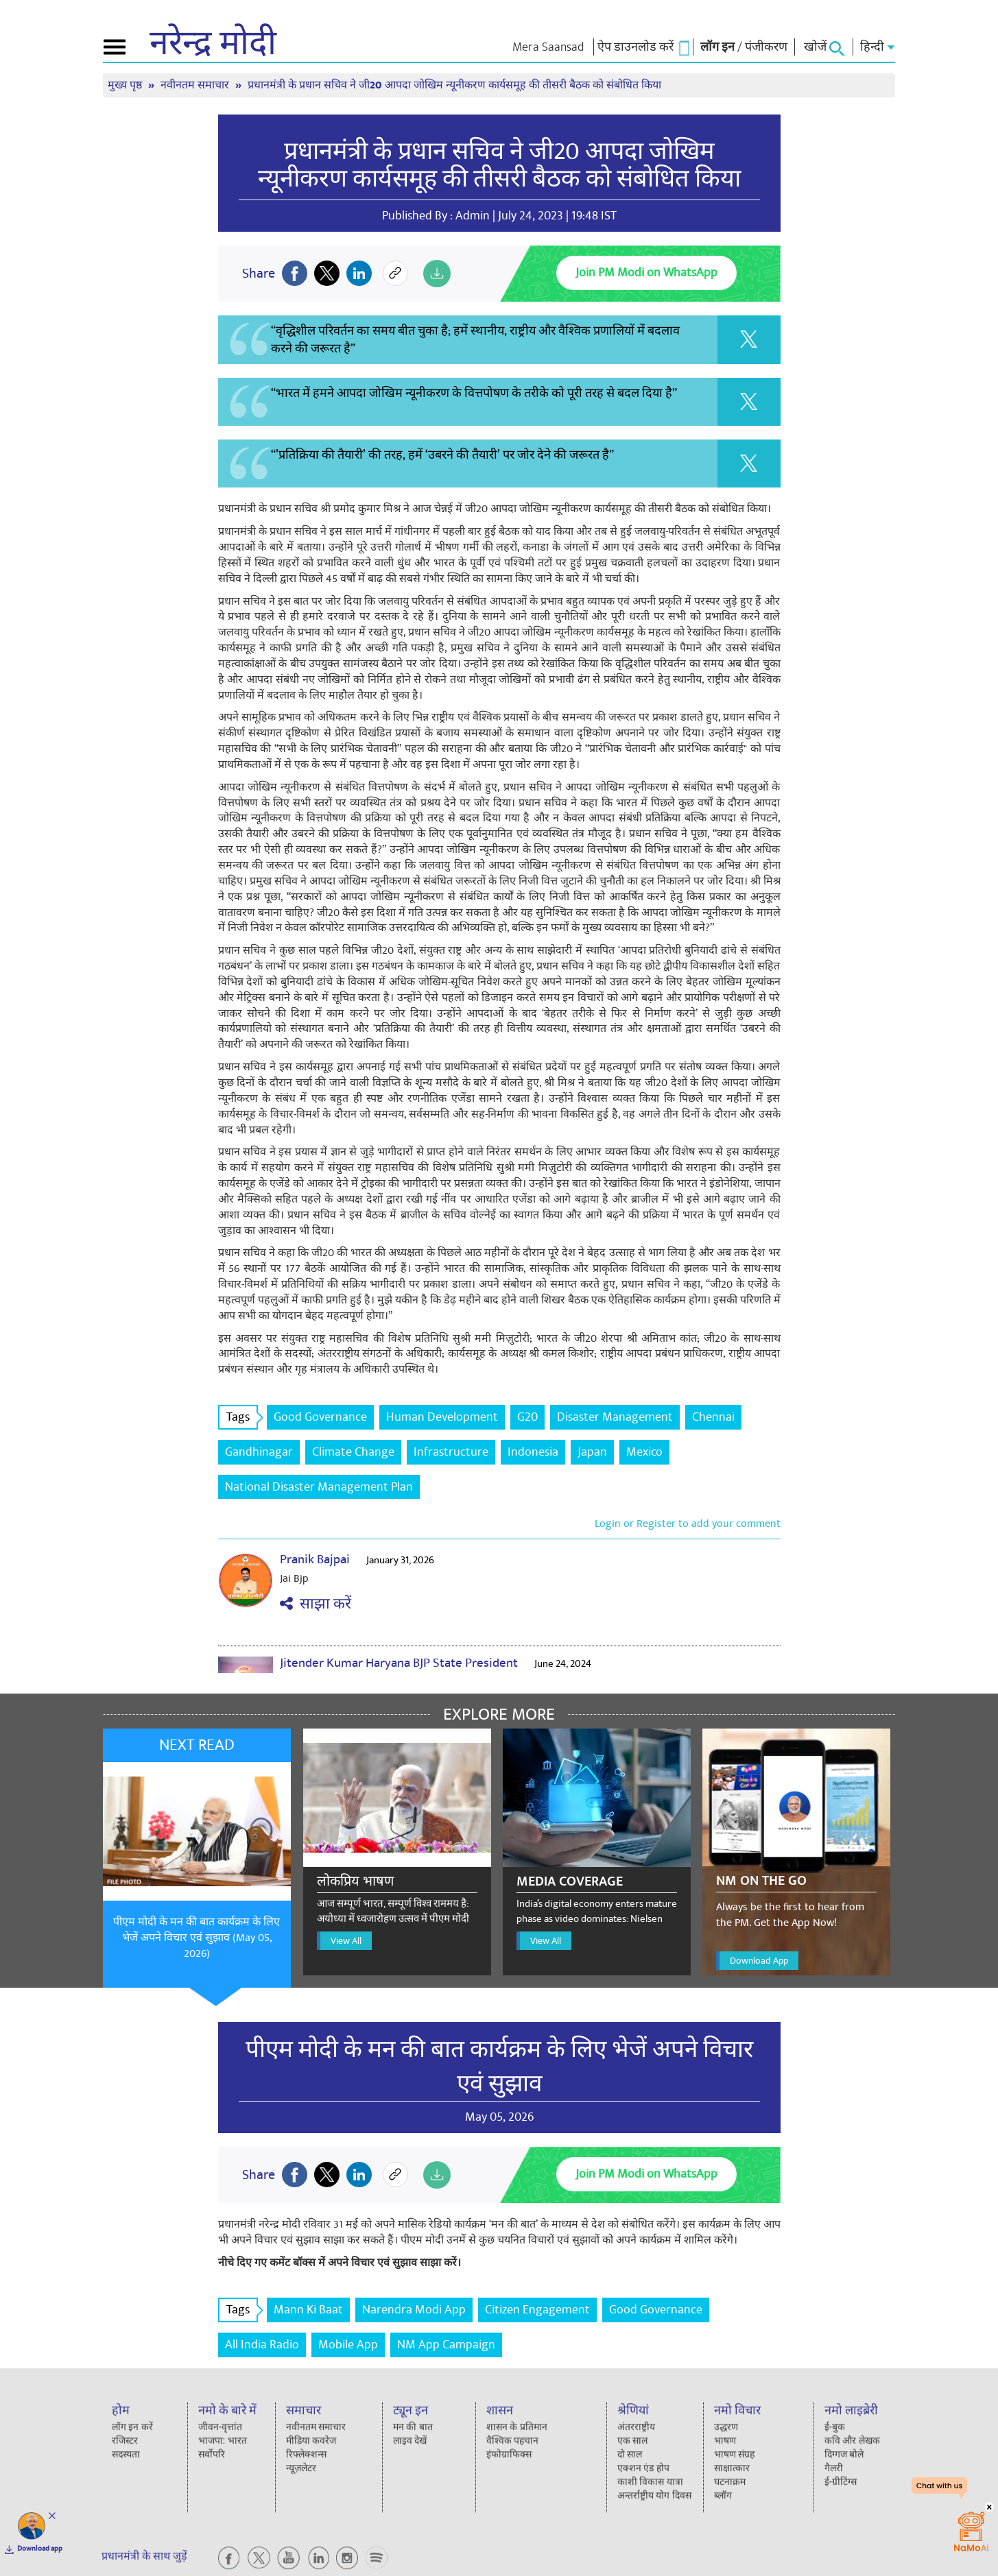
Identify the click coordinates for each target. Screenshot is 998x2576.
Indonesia (533, 1452)
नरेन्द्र (213, 44)
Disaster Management (615, 1417)
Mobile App (348, 2345)
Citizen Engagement (537, 2310)
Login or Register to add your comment (688, 1523)
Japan (592, 1452)
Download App (759, 1961)
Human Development (442, 1417)
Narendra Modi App (414, 2310)
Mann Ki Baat (308, 2310)
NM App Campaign (446, 2345)
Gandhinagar (259, 1452)
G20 (527, 1417)
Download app (39, 2548)
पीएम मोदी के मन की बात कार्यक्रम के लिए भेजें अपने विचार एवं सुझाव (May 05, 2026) (196, 1937)
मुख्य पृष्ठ (126, 85)
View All (346, 1941)
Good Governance (320, 1417)
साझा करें (315, 1604)
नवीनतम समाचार (196, 85)
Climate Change (353, 1452)
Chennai (713, 1417)
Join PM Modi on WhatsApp (646, 272)
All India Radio (262, 2345)
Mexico (644, 1452)
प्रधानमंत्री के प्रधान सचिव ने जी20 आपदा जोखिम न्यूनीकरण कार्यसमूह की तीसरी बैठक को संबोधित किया (454, 85)
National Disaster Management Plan (319, 1487)
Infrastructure (451, 1452)
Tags (242, 1417)
